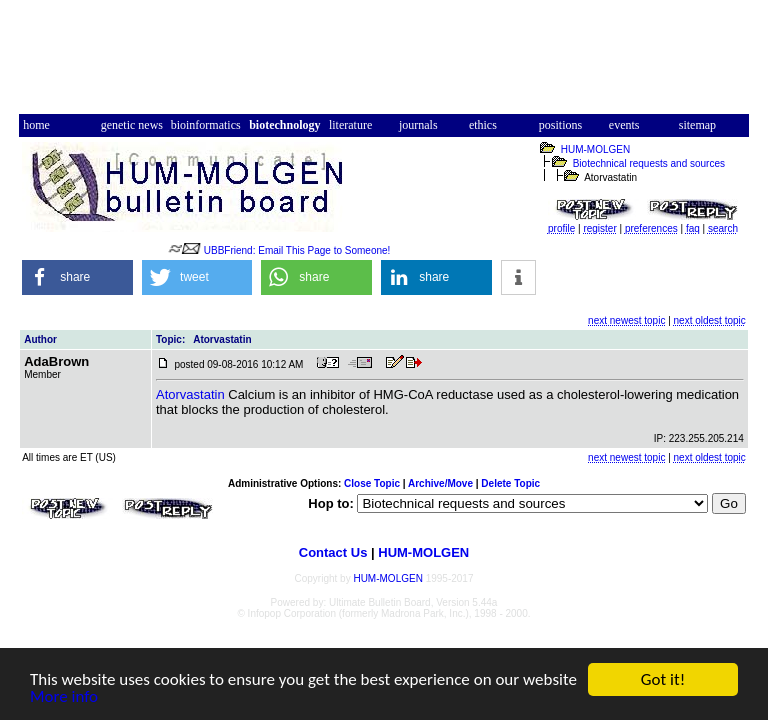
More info (64, 697)
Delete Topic (510, 483)
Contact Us (333, 552)
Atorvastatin (190, 394)
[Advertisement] (384, 63)
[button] (77, 277)
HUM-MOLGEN (595, 149)
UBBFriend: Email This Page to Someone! (297, 250)
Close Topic (372, 483)
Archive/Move (440, 483)
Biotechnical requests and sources (649, 163)
